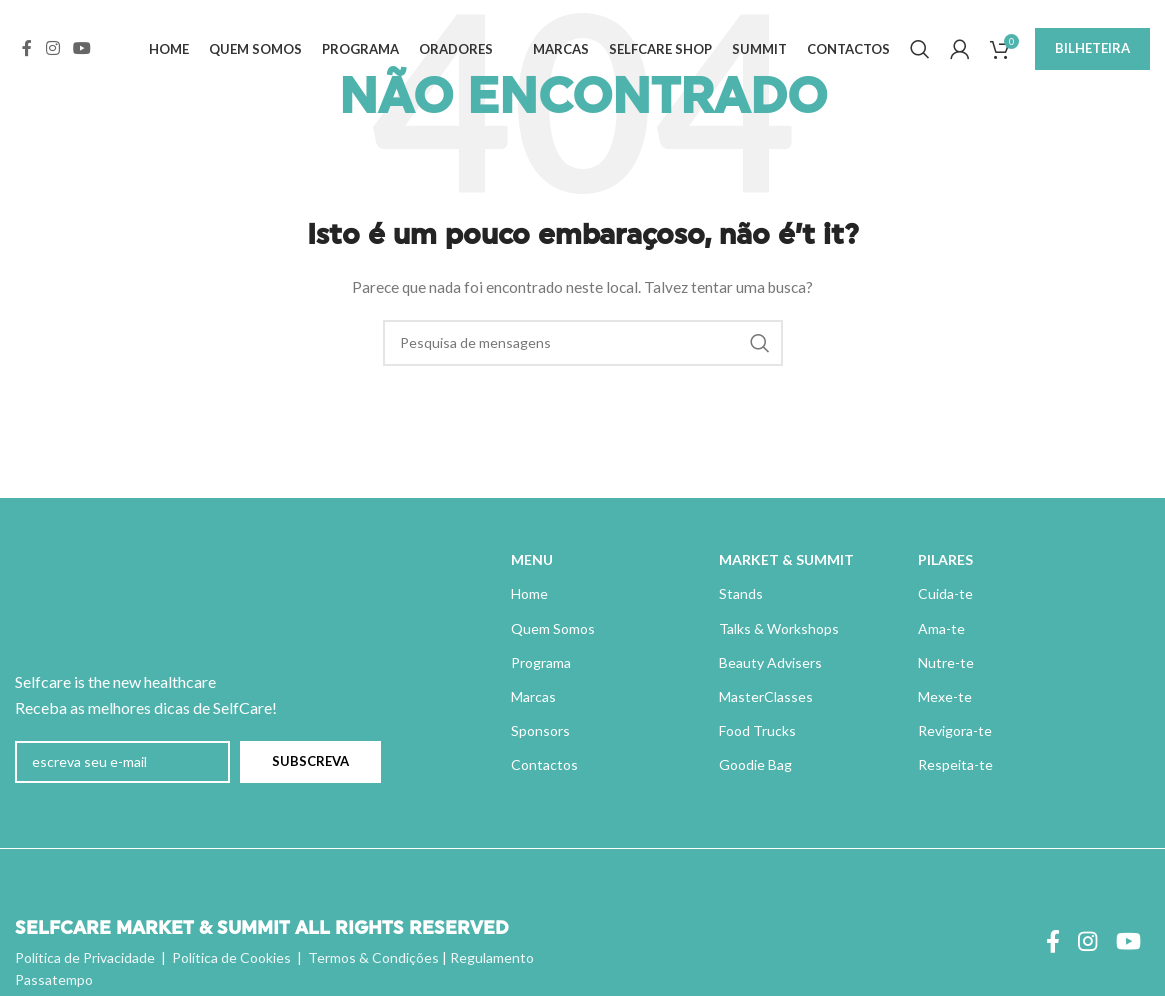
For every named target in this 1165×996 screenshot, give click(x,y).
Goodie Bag (755, 764)
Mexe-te (945, 696)
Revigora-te (955, 730)
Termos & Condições (373, 957)
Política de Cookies (231, 957)
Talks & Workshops (779, 628)
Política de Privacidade (85, 957)
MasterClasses (766, 696)
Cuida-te (945, 593)
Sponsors (540, 730)
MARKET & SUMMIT (786, 559)
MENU (532, 559)
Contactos (544, 764)
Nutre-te (946, 662)
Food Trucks (757, 730)
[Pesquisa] (920, 53)
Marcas (533, 696)
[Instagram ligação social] (52, 52)
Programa (541, 662)
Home (529, 593)
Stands (741, 593)
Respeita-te (955, 764)
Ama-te (941, 628)
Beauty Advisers (770, 662)
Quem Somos (553, 628)
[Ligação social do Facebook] (27, 52)
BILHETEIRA (1092, 52)
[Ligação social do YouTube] (81, 52)
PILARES (945, 559)
